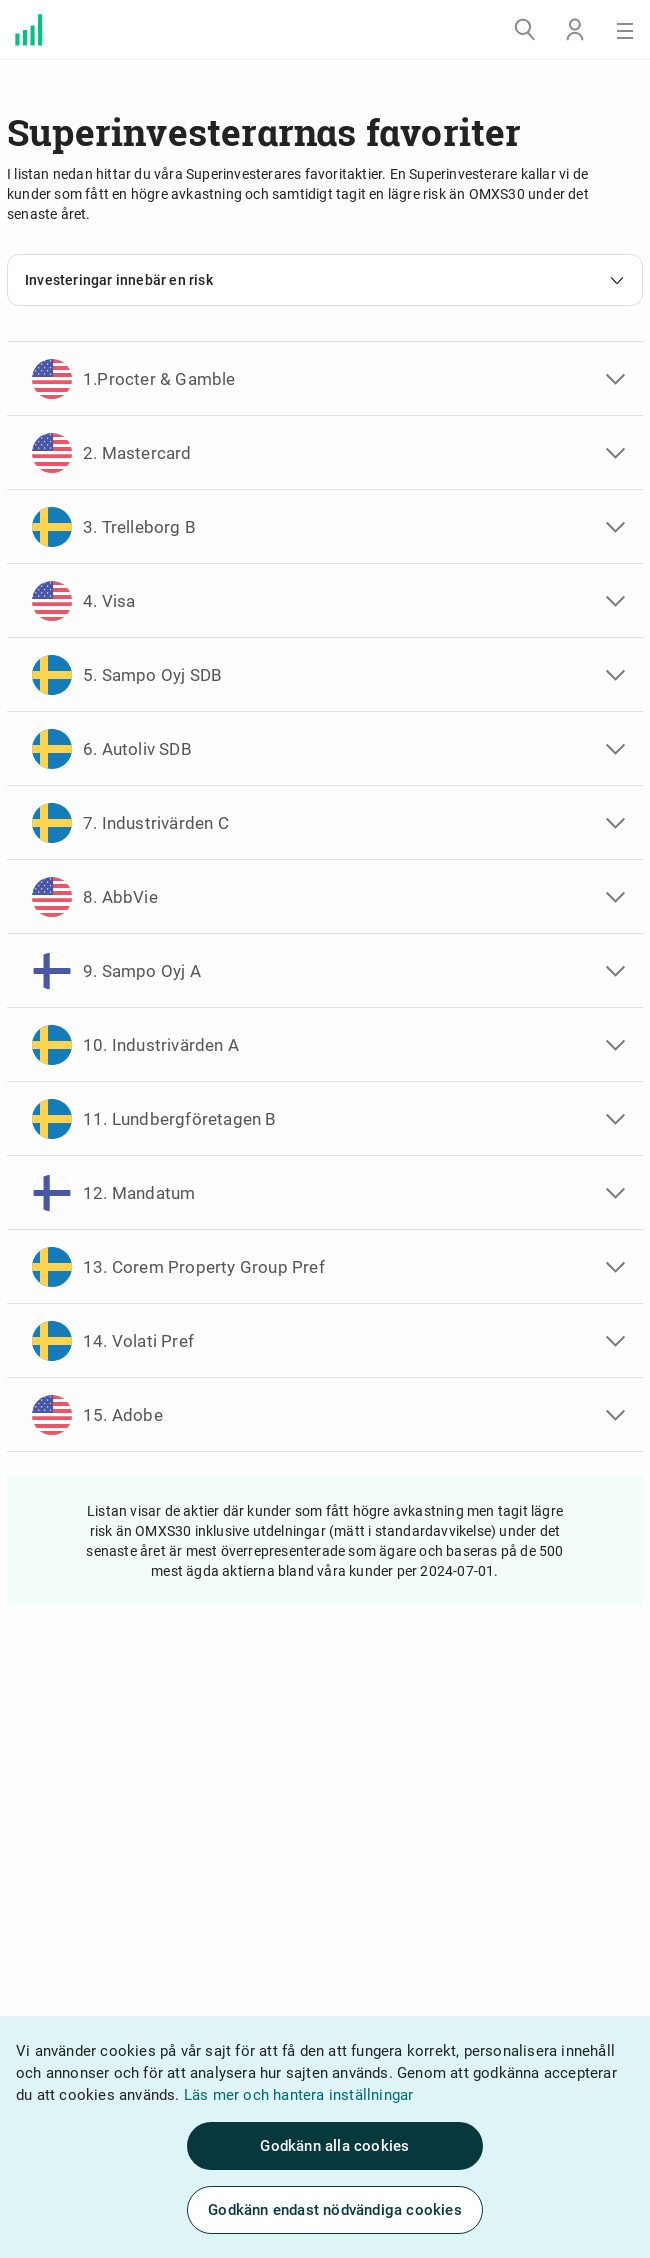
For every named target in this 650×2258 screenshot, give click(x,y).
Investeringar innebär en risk (325, 280)
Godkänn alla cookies (334, 2146)
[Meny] (625, 29)
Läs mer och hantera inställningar (299, 2095)
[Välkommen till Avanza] (29, 30)
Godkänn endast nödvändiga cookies (335, 2210)
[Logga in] (575, 29)
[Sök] (525, 29)
